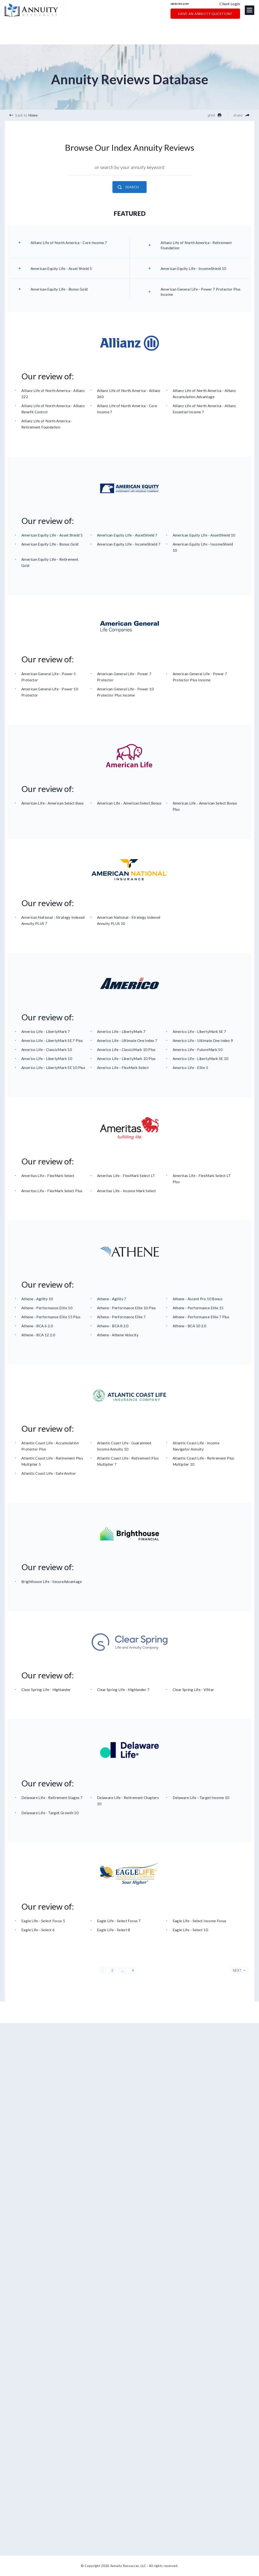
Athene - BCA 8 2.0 (114, 1341)
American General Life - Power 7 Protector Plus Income (205, 270)
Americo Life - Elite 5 (192, 1058)
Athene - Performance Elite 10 (49, 1311)
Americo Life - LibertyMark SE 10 (203, 1049)
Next (239, 1992)
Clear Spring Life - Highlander (48, 1711)
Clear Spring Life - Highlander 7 (125, 1711)
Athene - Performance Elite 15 (201, 1311)
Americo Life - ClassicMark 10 (48, 1040)
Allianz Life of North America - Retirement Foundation (199, 224)
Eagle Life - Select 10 (192, 1951)
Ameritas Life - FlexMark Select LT (128, 1172)
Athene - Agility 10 (38, 1302)
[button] (249, 11)
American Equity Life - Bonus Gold (62, 267)
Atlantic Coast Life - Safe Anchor (51, 1488)
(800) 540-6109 (186, 4)
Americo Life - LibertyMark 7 (47, 1016)
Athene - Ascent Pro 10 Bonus (200, 1302)
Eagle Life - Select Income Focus (202, 1942)
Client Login (229, 4)
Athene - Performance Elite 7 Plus (204, 1326)
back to (23, 93)
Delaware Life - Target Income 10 (203, 1819)
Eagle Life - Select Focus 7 (120, 1942)
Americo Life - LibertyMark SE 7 (202, 1016)
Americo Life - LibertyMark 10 (48, 1049)
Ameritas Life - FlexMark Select (50, 1172)
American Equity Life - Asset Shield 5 (64, 247)
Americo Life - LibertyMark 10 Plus (129, 1049)
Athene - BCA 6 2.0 (38, 1341)
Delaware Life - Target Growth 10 (52, 1834)
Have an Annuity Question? (205, 15)
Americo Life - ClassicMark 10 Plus (129, 1040)
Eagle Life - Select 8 (115, 1951)
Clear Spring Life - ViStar (195, 1711)
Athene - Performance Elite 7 (124, 1326)
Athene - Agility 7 (113, 1302)
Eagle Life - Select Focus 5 (45, 1942)
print (214, 93)
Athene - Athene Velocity (120, 1350)
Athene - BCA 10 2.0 (191, 1341)
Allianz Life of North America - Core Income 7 (71, 224)
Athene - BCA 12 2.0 (39, 1350)
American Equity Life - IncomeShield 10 (196, 247)
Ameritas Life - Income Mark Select (129, 1187)
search (128, 165)
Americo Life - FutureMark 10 (200, 1040)
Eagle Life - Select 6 (39, 1951)
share (241, 93)
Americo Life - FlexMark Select (125, 1058)
